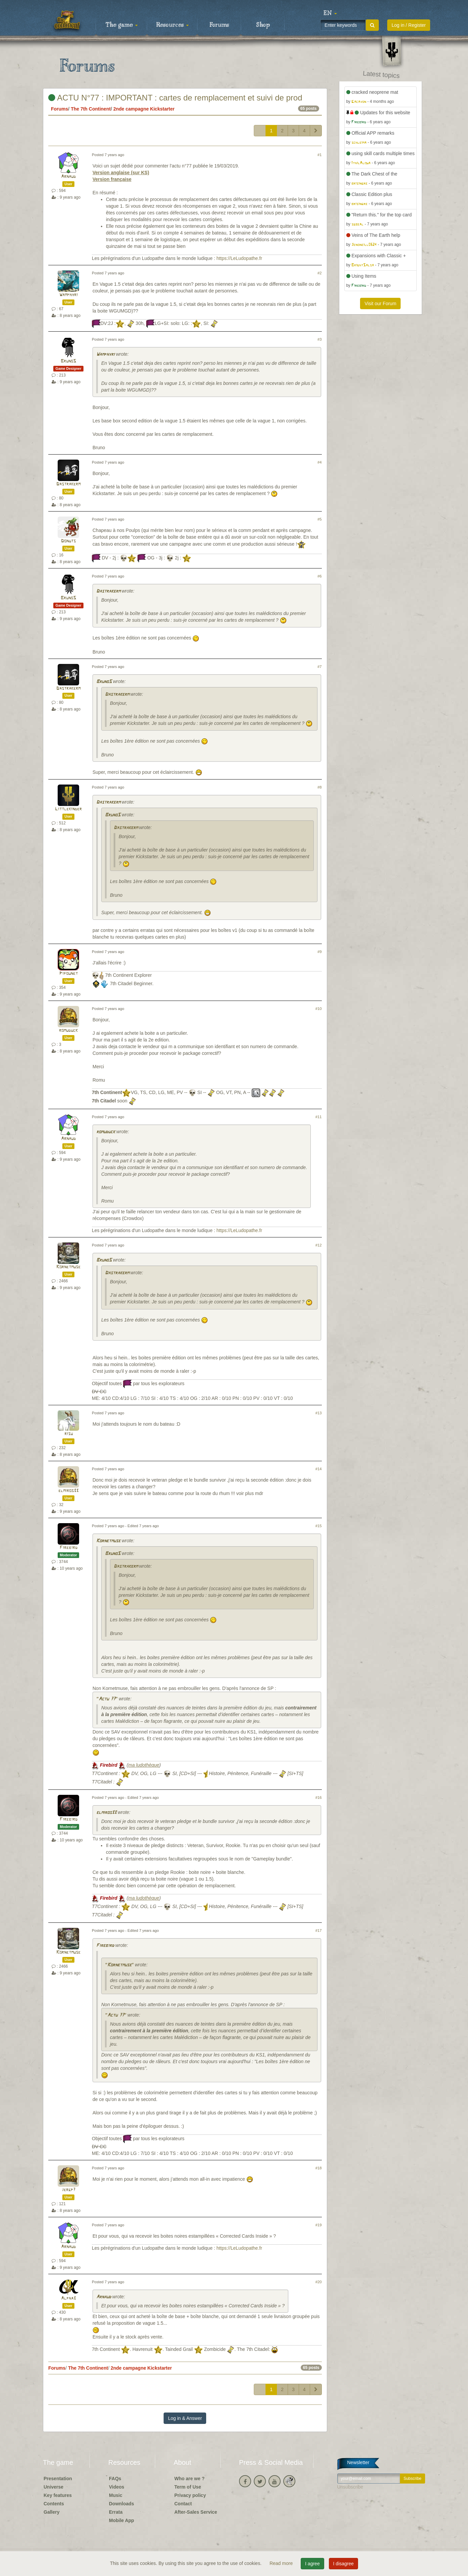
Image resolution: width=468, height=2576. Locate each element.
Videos (116, 2487)
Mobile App (121, 2520)
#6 (319, 576)
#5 (319, 519)
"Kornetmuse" (119, 1965)
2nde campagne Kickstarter (144, 109)
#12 (318, 1245)
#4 (319, 462)
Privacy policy (190, 2495)
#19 (318, 2225)
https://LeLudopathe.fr (239, 258)
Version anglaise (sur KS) (121, 172)
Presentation (58, 2478)
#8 (319, 787)
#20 (318, 2282)
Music (115, 2495)
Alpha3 (68, 2298)
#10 (318, 1009)
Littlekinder (68, 809)
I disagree (343, 2563)
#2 (319, 273)
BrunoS (68, 361)
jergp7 (68, 2189)
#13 (318, 1413)
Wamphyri (68, 294)
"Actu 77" (106, 1699)
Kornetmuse (68, 1267)
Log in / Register (409, 25)
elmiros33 (68, 1490)
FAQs (115, 2478)
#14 (318, 1469)
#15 (318, 1526)
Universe (53, 2487)
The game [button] (122, 25)
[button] (330, 13)
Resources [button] (172, 25)
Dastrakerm (68, 484)
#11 (318, 1117)
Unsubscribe (350, 2487)
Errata (115, 2512)
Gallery (51, 2512)
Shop (263, 25)
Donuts (68, 541)
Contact (183, 2503)
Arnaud (68, 176)
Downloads (121, 2503)
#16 (318, 1797)
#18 (318, 2168)
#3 (319, 339)
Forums (219, 25)
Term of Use (187, 2487)
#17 (318, 1930)
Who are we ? (189, 2478)
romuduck (68, 1030)
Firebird (68, 1547)
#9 (319, 952)
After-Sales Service (195, 2512)
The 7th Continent (91, 109)
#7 (319, 667)
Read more (282, 2563)
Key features (58, 2495)
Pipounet (68, 973)
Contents (54, 2503)
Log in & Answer (185, 2418)
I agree (312, 2563)
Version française (112, 179)
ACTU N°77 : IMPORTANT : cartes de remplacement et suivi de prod (175, 97)
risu (68, 1433)
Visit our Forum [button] (380, 303)
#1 (319, 155)
